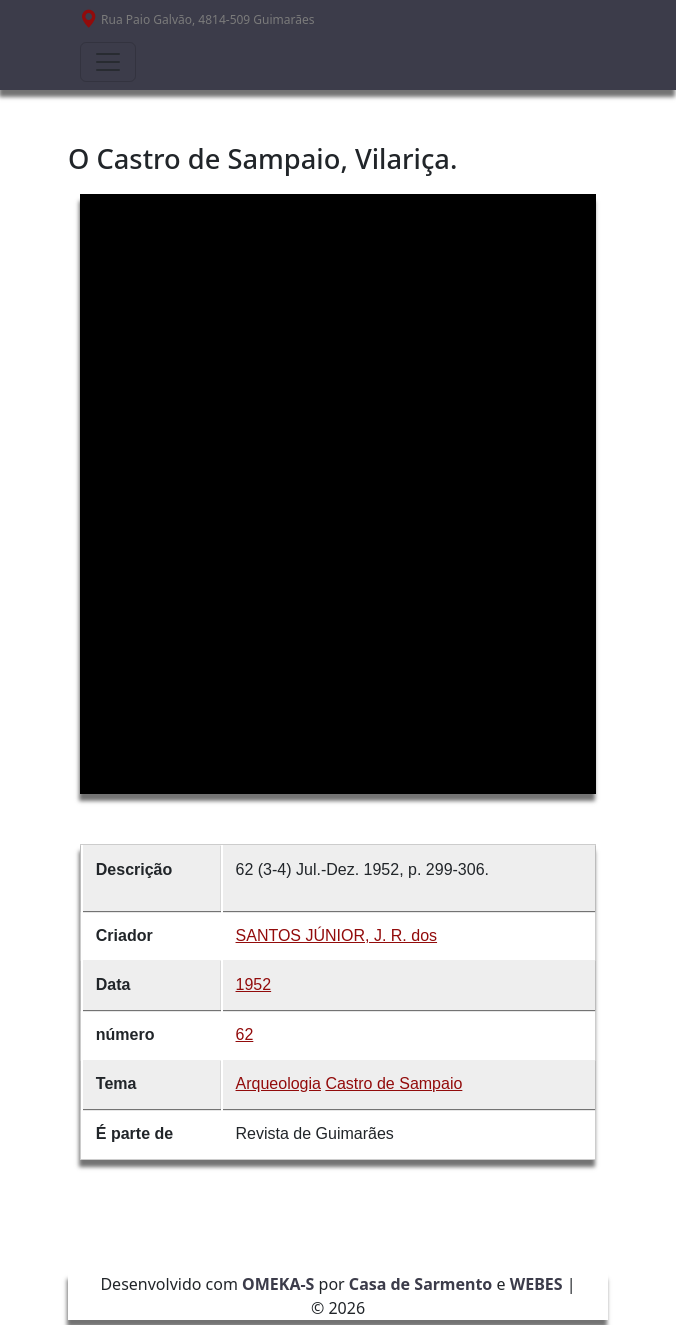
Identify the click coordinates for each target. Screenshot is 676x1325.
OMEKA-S (278, 1284)
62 (245, 1034)
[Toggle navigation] (108, 62)
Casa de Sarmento (421, 1284)
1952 (254, 984)
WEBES (536, 1284)
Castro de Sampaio (393, 1083)
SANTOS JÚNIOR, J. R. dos (337, 935)
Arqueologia (278, 1083)
